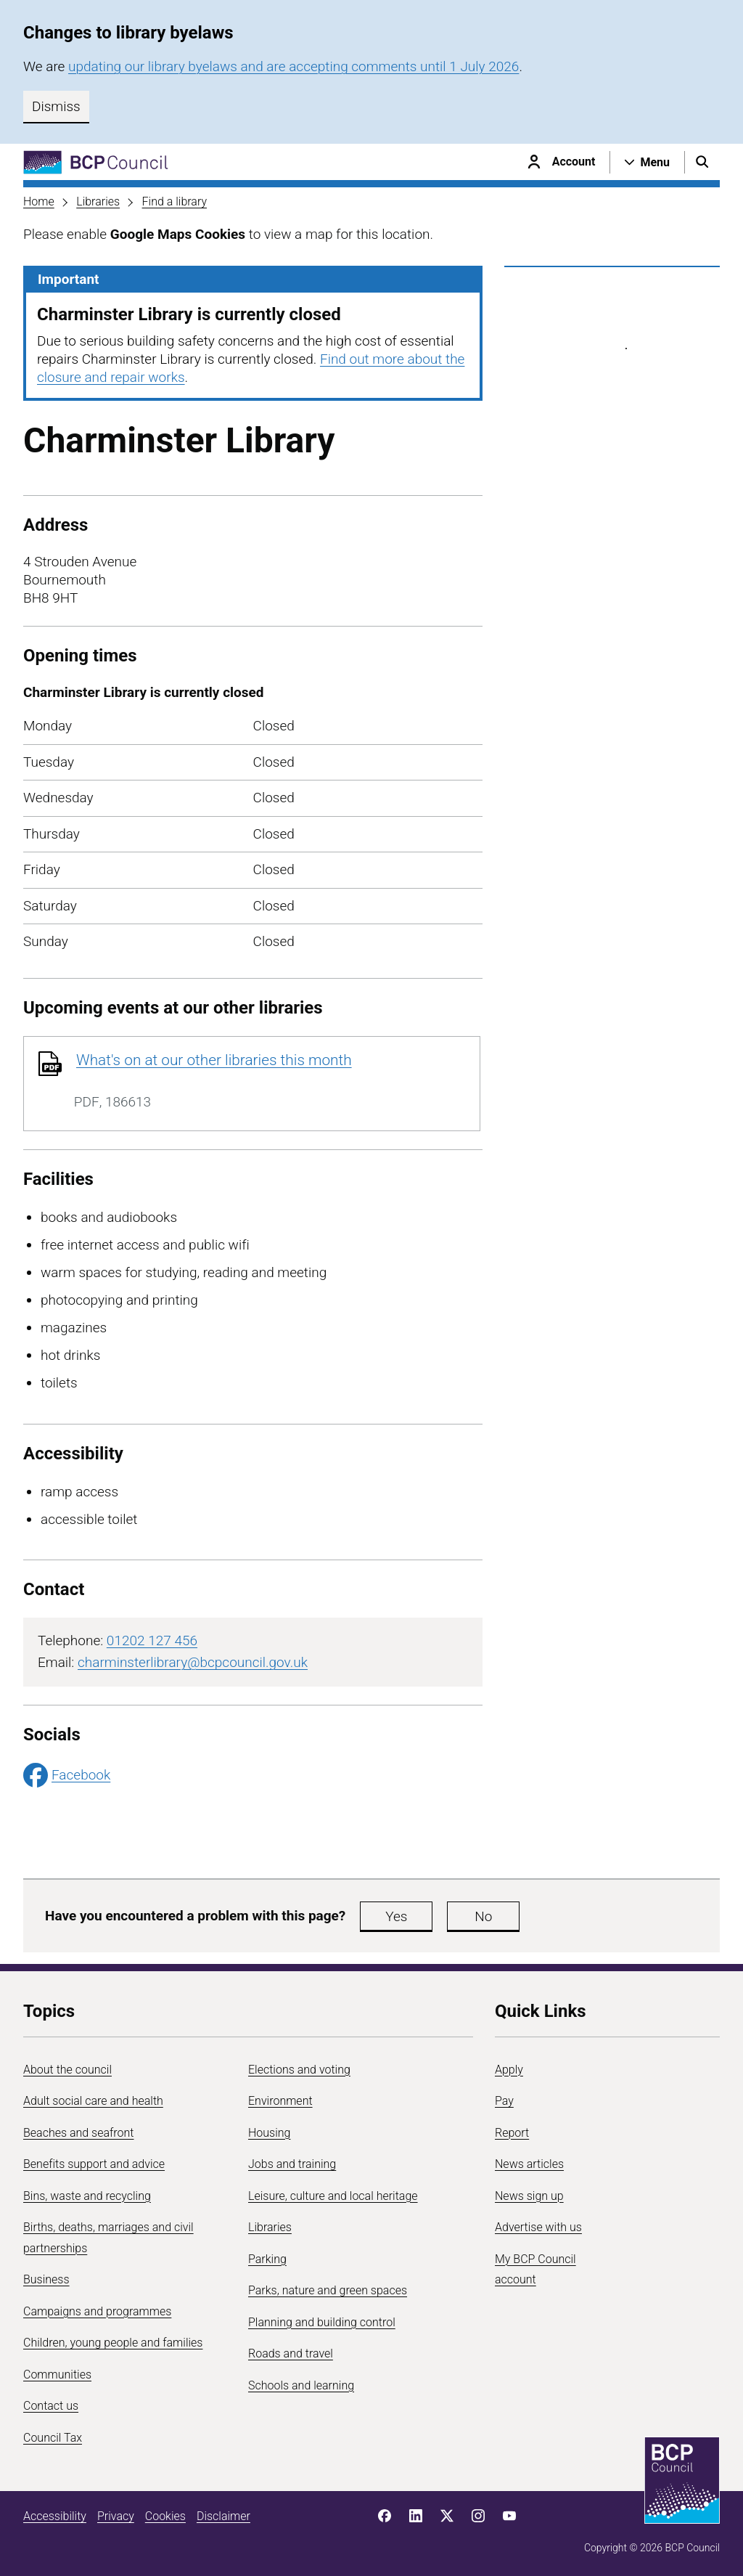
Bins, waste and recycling (87, 2196)
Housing (269, 2133)
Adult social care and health (93, 2101)
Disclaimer (223, 2516)
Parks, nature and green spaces (327, 2290)
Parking (267, 2259)
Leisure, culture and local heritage (333, 2196)
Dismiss (56, 106)
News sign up (529, 2196)
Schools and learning (301, 2385)
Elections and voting (299, 2069)
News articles (529, 2164)
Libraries (98, 201)
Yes (396, 1916)
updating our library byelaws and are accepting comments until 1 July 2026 (293, 66)
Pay (504, 2101)
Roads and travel (290, 2353)
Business (46, 2279)
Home (38, 201)
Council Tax (52, 2438)
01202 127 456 (152, 1640)
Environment (280, 2101)
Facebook (66, 1775)
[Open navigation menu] (647, 162)
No (483, 1916)
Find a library (174, 201)
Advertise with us (538, 2227)
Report (512, 2133)
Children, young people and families (112, 2342)
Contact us (50, 2406)
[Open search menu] (702, 162)
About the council (67, 2069)
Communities (57, 2374)
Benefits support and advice (94, 2164)
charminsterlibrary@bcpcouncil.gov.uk (193, 1662)
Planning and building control (321, 2322)
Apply (509, 2069)
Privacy (115, 2516)
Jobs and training (292, 2164)
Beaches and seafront (78, 2133)
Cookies (165, 2516)
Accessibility (54, 2516)
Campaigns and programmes (97, 2311)
